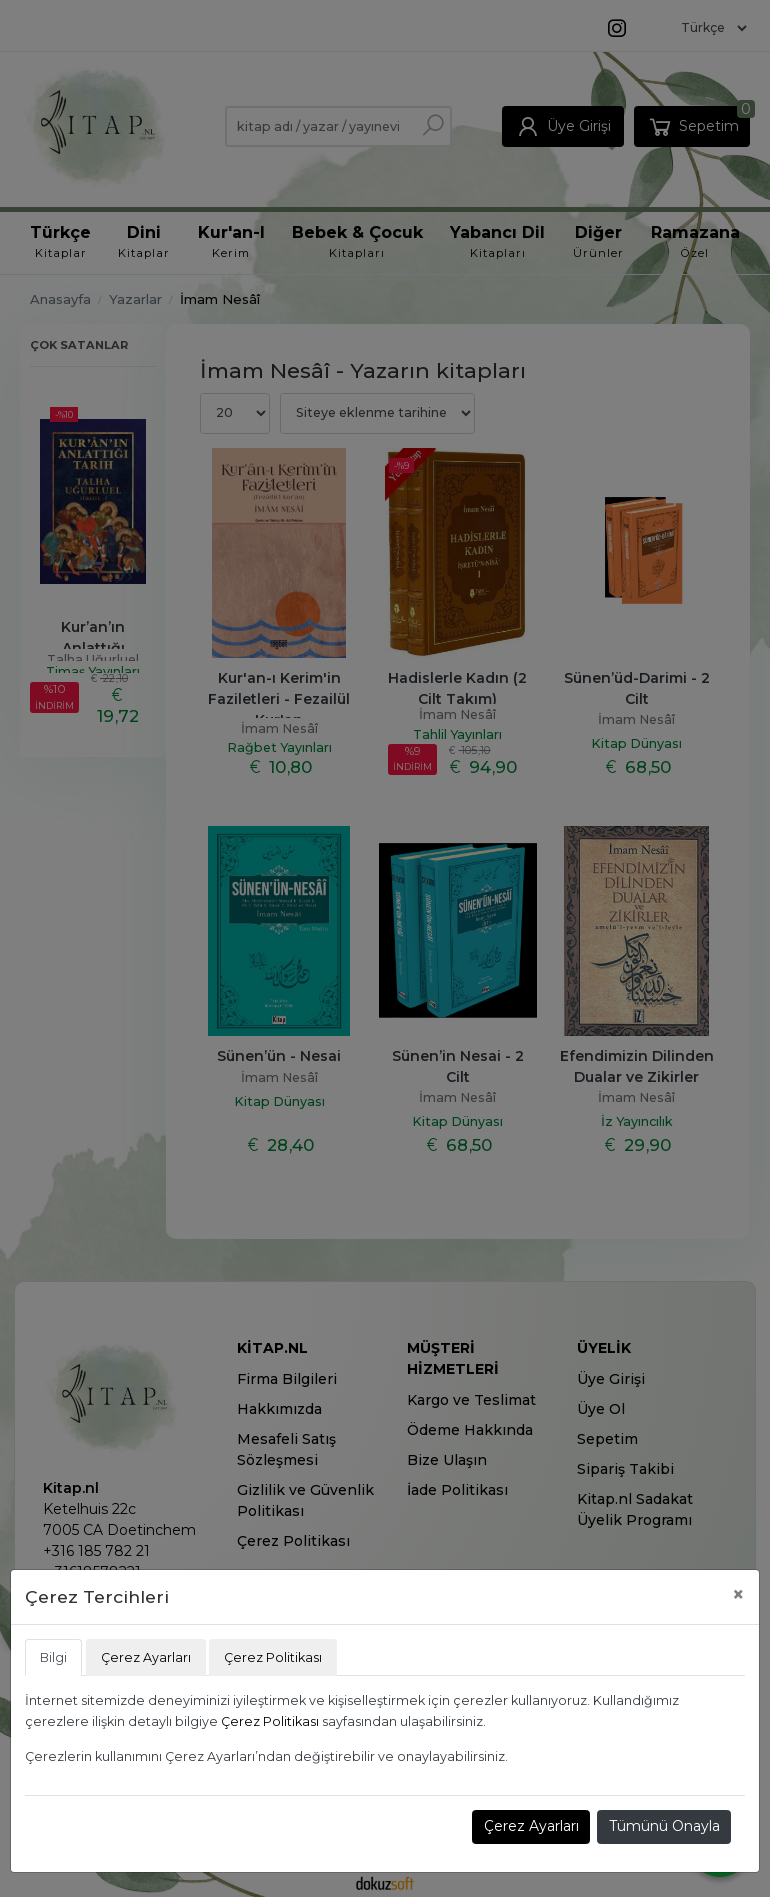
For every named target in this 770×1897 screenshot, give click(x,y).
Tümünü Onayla (664, 1826)
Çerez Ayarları (531, 1826)
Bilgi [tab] (53, 1657)
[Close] (738, 1594)
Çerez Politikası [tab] (273, 1657)
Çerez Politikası (270, 1721)
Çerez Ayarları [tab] (146, 1657)
